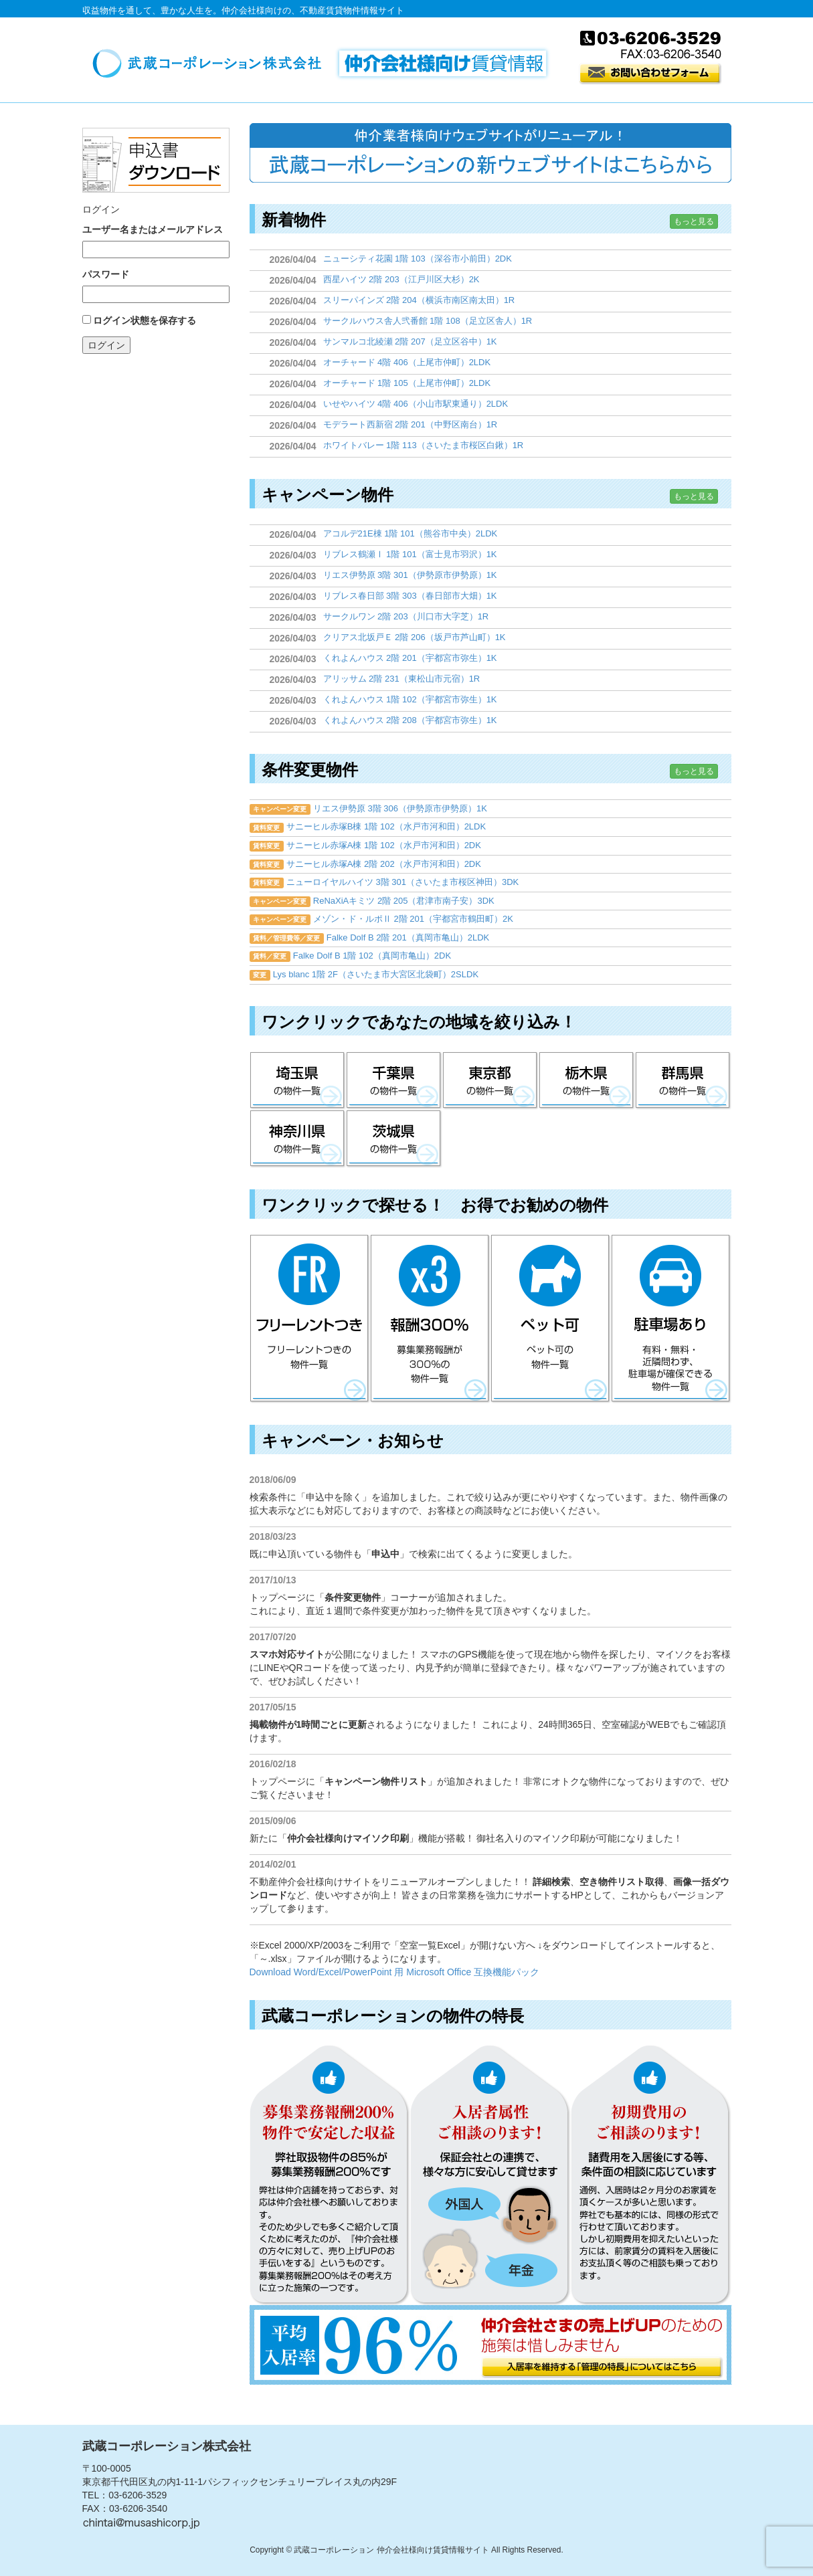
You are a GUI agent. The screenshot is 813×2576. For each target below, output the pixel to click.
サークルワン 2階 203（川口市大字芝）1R (406, 616)
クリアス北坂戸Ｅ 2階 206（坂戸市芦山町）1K (414, 637)
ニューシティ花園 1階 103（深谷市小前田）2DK (417, 259)
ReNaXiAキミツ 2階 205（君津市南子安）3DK (403, 901)
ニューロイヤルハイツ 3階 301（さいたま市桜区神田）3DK (402, 882)
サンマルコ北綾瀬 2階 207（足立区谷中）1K (410, 341)
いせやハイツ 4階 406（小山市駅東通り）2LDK (416, 404)
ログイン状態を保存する (144, 320)
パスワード (105, 274)
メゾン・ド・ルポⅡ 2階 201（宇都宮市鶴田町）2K (413, 919)
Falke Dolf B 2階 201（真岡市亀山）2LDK (408, 937)
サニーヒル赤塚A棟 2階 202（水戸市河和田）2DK (383, 864)
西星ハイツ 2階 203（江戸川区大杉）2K (401, 279)
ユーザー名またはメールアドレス (152, 229)
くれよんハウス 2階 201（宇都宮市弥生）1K (410, 658)
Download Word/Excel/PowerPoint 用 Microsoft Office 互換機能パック (395, 1972)
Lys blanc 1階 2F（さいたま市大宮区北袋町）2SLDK (375, 974)
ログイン (106, 345)
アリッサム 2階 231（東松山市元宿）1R (401, 679)
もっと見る (694, 221)
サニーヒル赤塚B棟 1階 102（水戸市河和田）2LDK (386, 826)
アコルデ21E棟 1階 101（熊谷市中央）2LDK (410, 533)
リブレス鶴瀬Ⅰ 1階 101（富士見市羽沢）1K (410, 554)
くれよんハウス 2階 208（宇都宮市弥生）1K (410, 720)
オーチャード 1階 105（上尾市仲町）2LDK (407, 383)
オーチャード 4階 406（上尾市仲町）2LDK (407, 362)
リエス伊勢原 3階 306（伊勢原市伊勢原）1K (400, 808)
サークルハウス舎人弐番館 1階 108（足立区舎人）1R (428, 321)
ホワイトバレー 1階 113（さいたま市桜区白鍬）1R (423, 445)
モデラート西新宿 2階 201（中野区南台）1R (410, 424)
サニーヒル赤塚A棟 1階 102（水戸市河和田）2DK (383, 845)
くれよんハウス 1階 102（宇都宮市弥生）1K (410, 699)
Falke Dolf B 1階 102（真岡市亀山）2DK (372, 956)
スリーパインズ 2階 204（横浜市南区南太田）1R (419, 300)
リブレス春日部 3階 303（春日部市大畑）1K (410, 596)
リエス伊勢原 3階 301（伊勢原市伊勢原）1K (410, 575)
